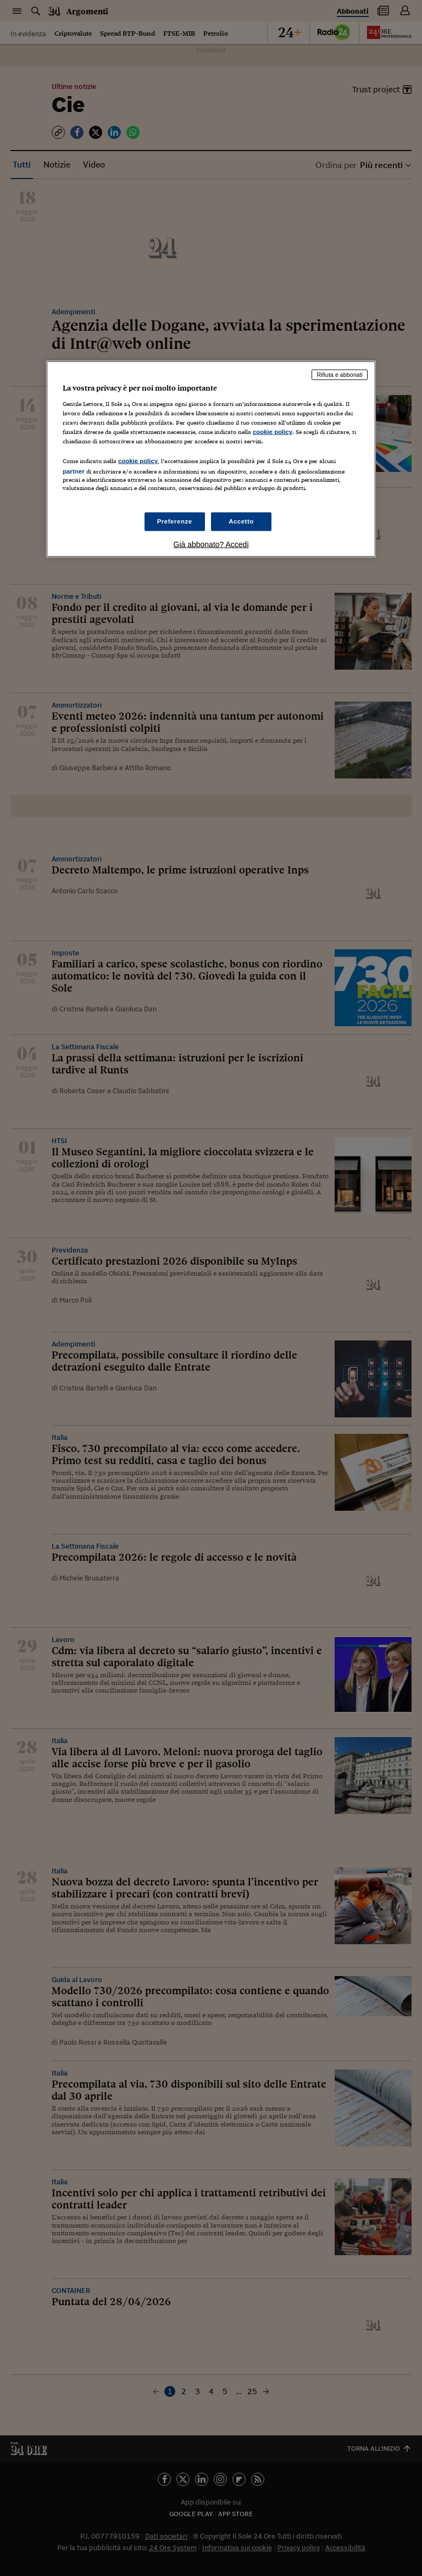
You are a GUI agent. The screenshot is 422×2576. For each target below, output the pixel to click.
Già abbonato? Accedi (211, 543)
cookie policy (272, 432)
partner (74, 471)
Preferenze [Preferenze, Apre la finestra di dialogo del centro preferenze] (174, 521)
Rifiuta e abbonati (339, 374)
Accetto (241, 521)
